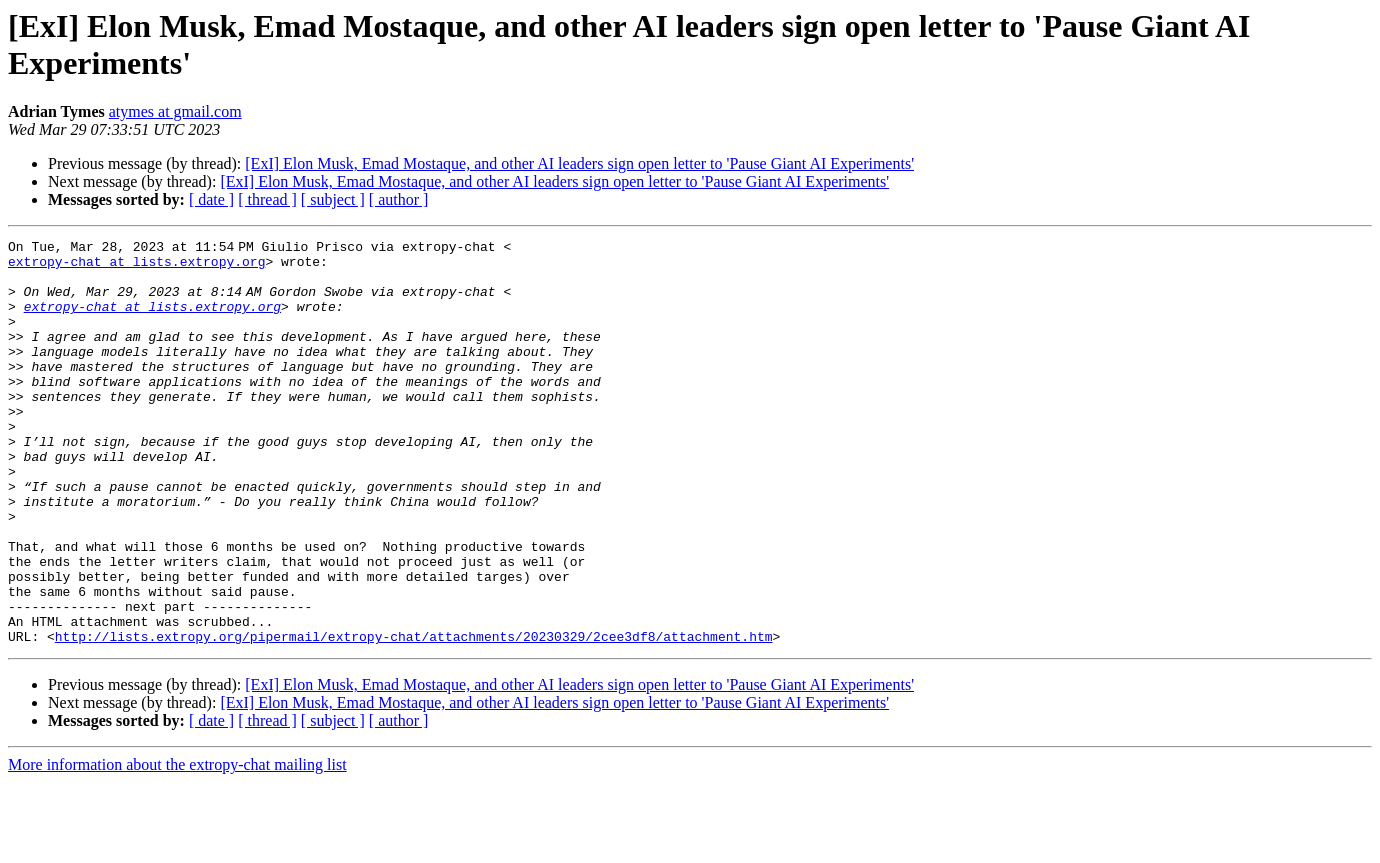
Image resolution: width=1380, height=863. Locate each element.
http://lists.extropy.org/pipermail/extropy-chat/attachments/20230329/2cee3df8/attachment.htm (414, 717)
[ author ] (399, 199)
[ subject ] (333, 199)
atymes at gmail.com (175, 111)
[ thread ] (267, 199)
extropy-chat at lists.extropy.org (136, 267)
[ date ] (211, 199)
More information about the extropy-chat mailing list (177, 845)
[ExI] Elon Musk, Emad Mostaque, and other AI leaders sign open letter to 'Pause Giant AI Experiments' (579, 163)
